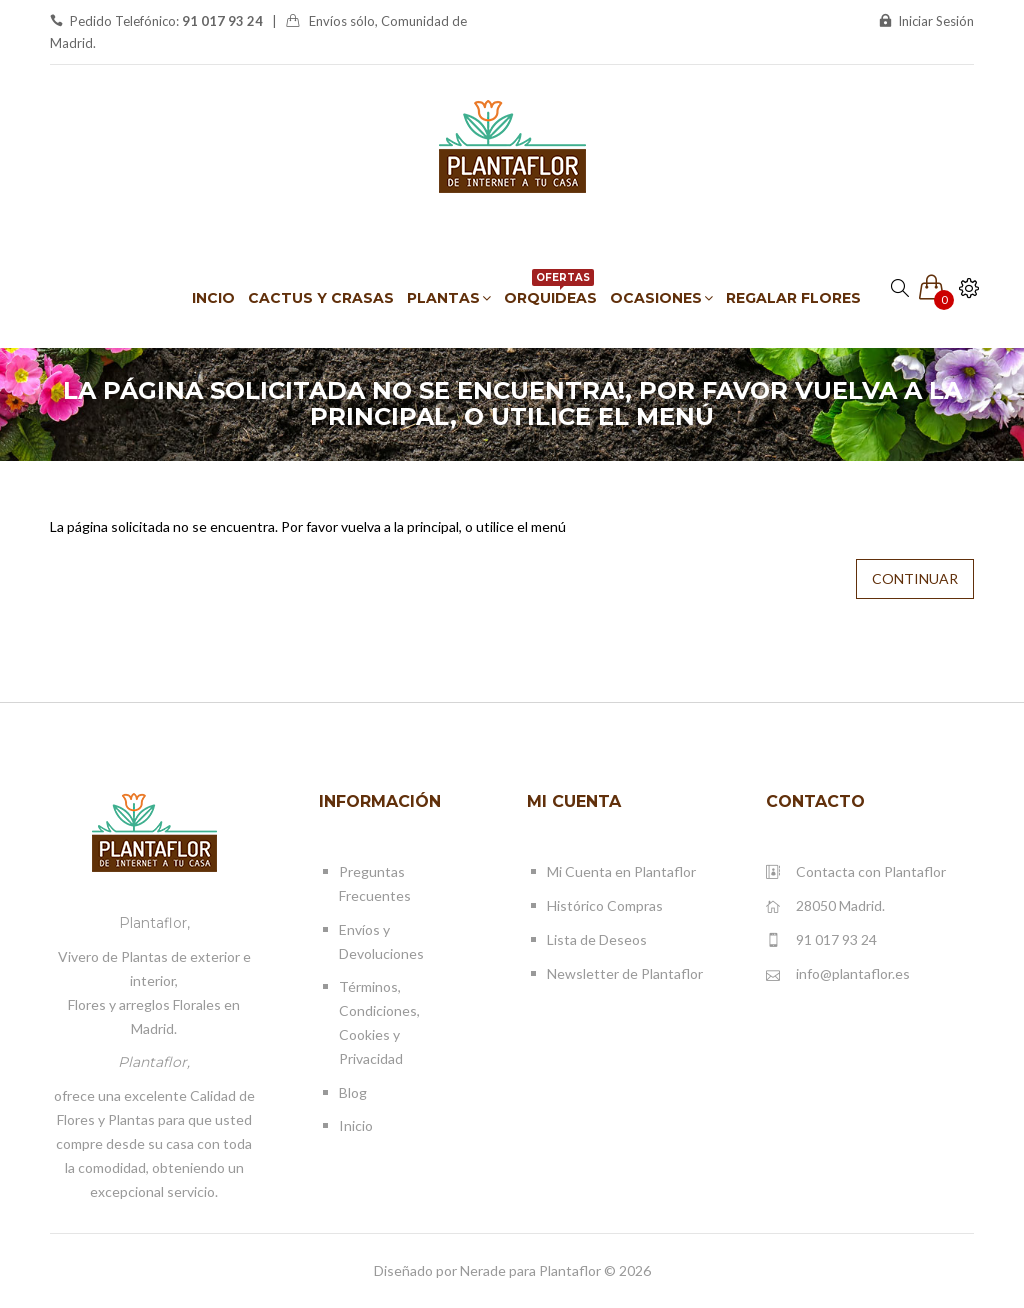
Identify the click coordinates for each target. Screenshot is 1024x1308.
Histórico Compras (605, 905)
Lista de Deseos (597, 939)
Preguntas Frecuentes (375, 883)
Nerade (483, 1270)
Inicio (356, 1125)
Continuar (915, 578)
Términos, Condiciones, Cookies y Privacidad (379, 1022)
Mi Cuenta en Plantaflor (621, 871)
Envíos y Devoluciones (381, 941)
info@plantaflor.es (838, 974)
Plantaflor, (154, 923)
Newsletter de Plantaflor (625, 973)
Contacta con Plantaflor (856, 872)
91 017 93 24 (821, 940)
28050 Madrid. (825, 906)
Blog (353, 1092)
